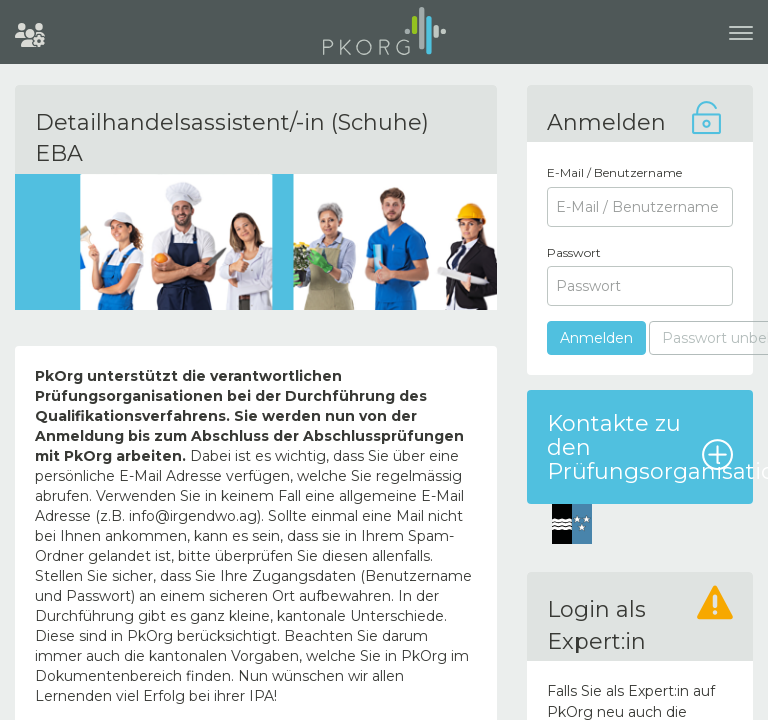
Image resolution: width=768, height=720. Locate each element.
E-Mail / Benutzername (614, 172)
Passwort (574, 252)
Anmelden (596, 338)
